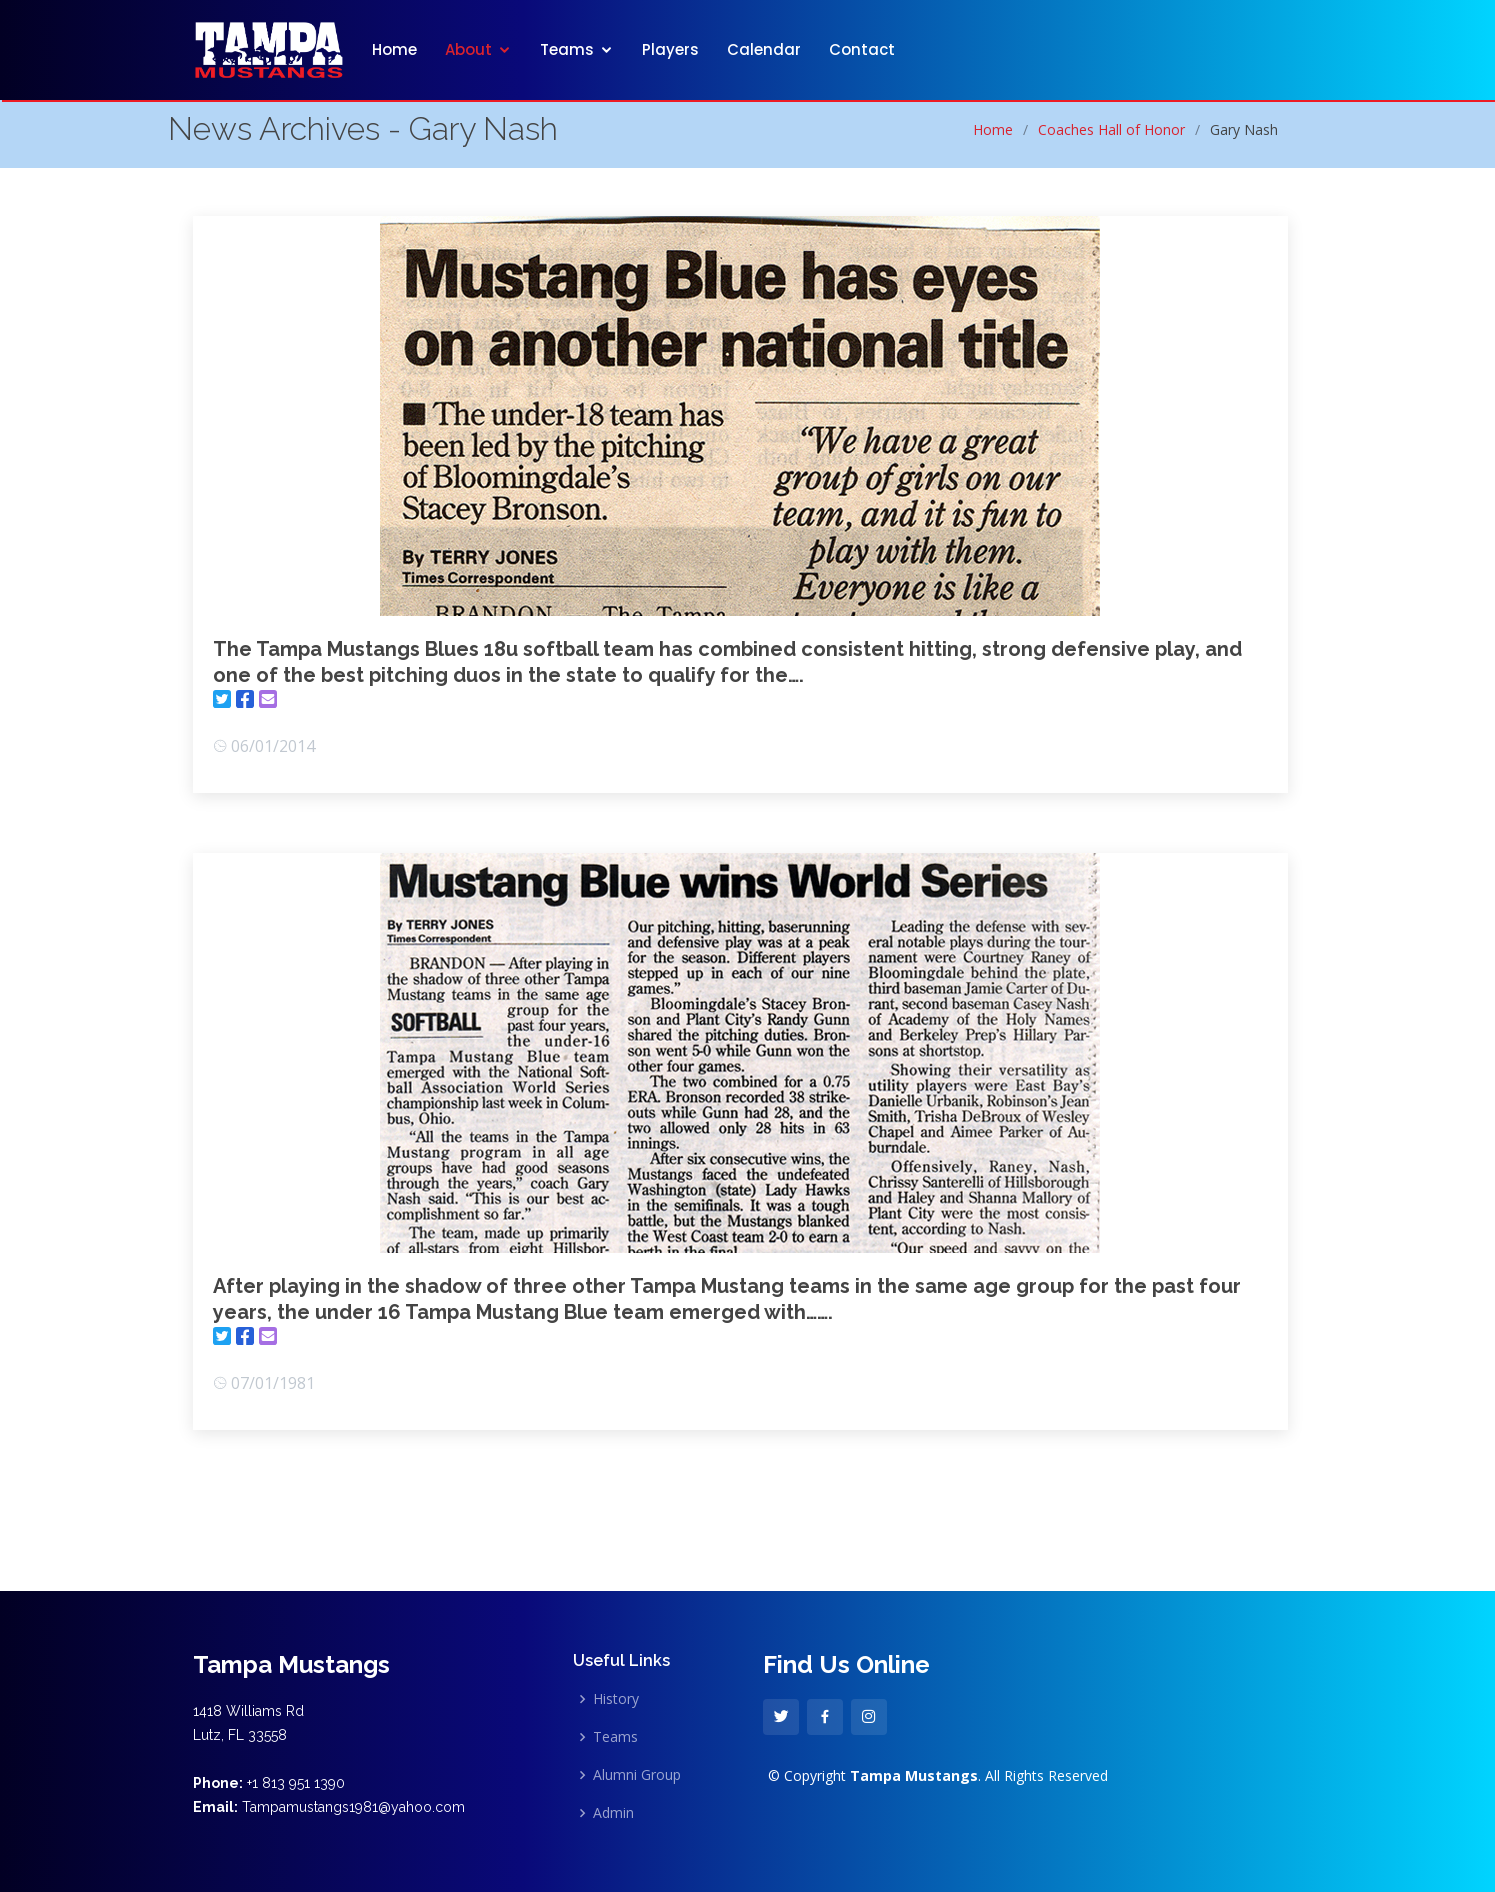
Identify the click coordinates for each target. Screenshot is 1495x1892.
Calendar (764, 49)
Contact (862, 49)
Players (670, 49)
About (468, 49)
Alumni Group (637, 1775)
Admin (613, 1813)
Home (394, 49)
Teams (567, 49)
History (616, 1699)
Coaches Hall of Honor (1111, 129)
